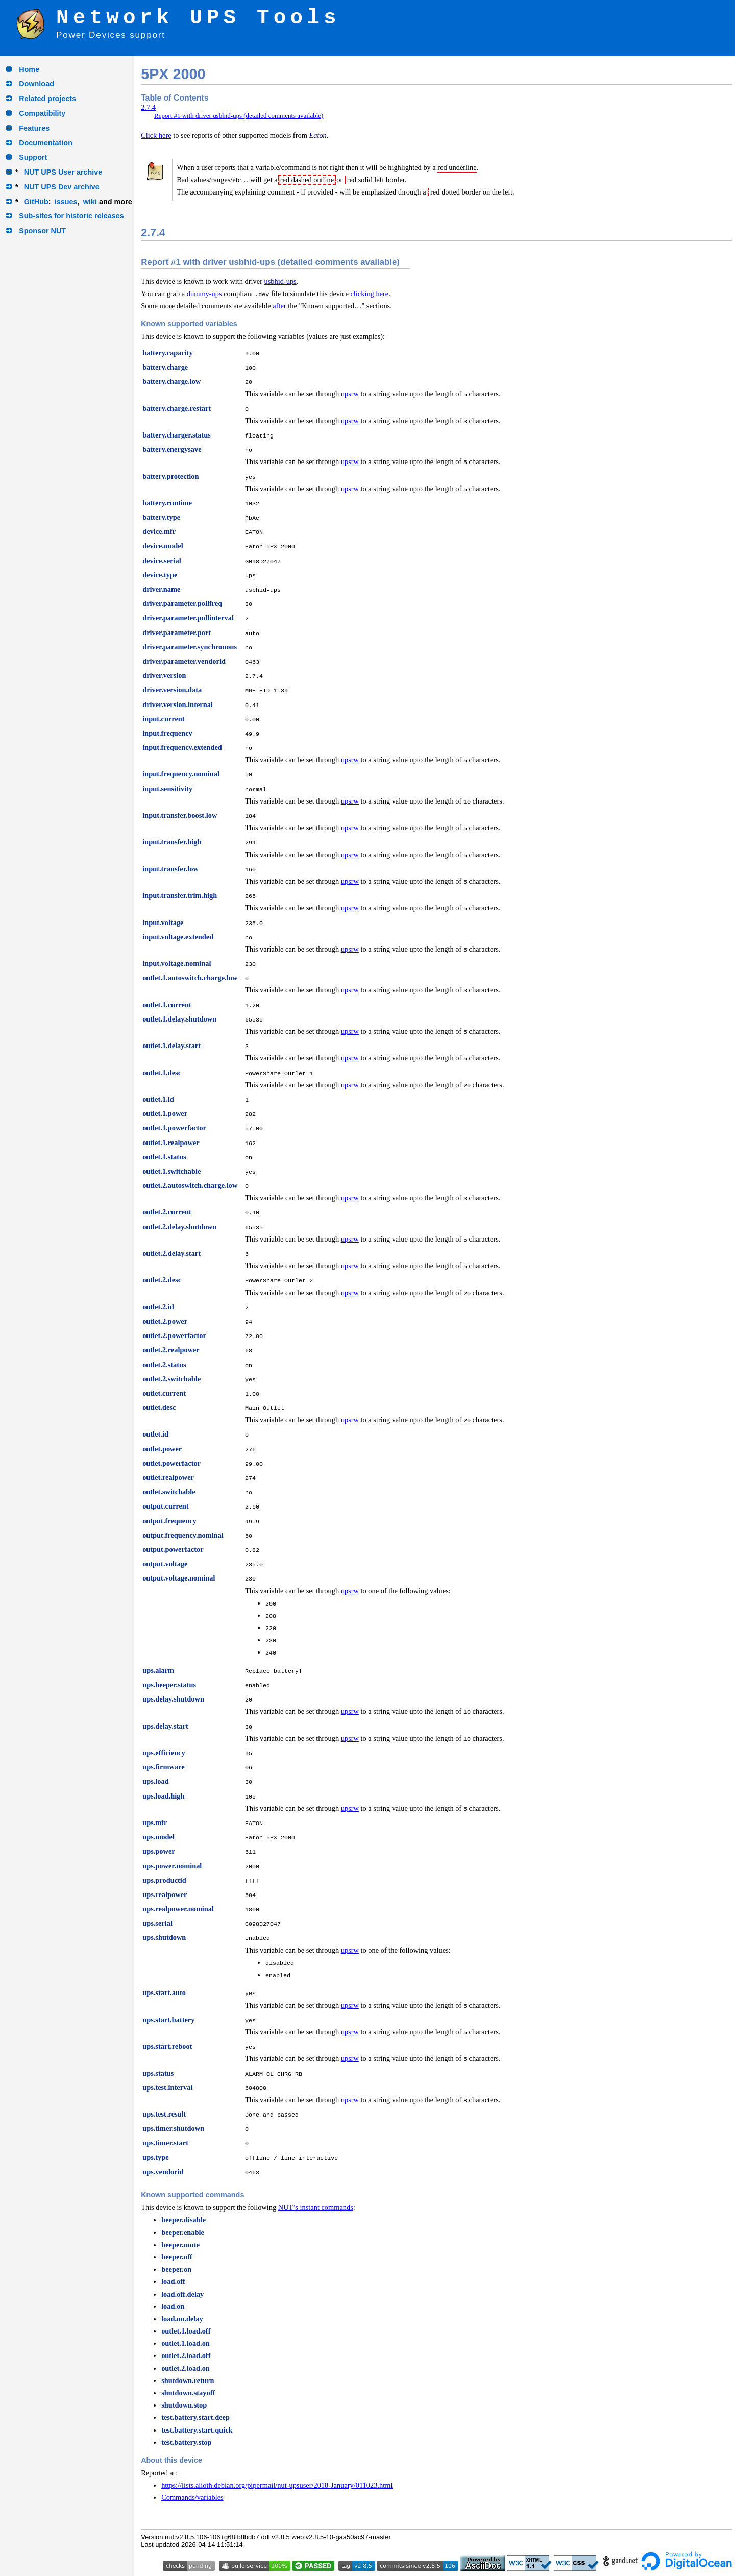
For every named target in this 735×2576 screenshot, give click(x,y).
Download (36, 84)
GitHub (36, 202)
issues (66, 202)
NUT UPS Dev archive (62, 187)
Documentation (45, 143)
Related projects (47, 98)
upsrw (350, 394)
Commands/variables (192, 2497)
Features (34, 128)
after (279, 306)
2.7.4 (148, 107)
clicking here (369, 293)
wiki (90, 202)
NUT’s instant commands (315, 2207)
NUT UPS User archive (63, 172)
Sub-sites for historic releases (71, 216)
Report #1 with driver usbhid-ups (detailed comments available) (238, 115)
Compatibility (42, 113)
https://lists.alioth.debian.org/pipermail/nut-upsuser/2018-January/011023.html (277, 2485)
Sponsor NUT (42, 231)
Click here (156, 135)
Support (33, 157)
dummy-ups (204, 293)
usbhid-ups (280, 281)
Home (29, 69)
